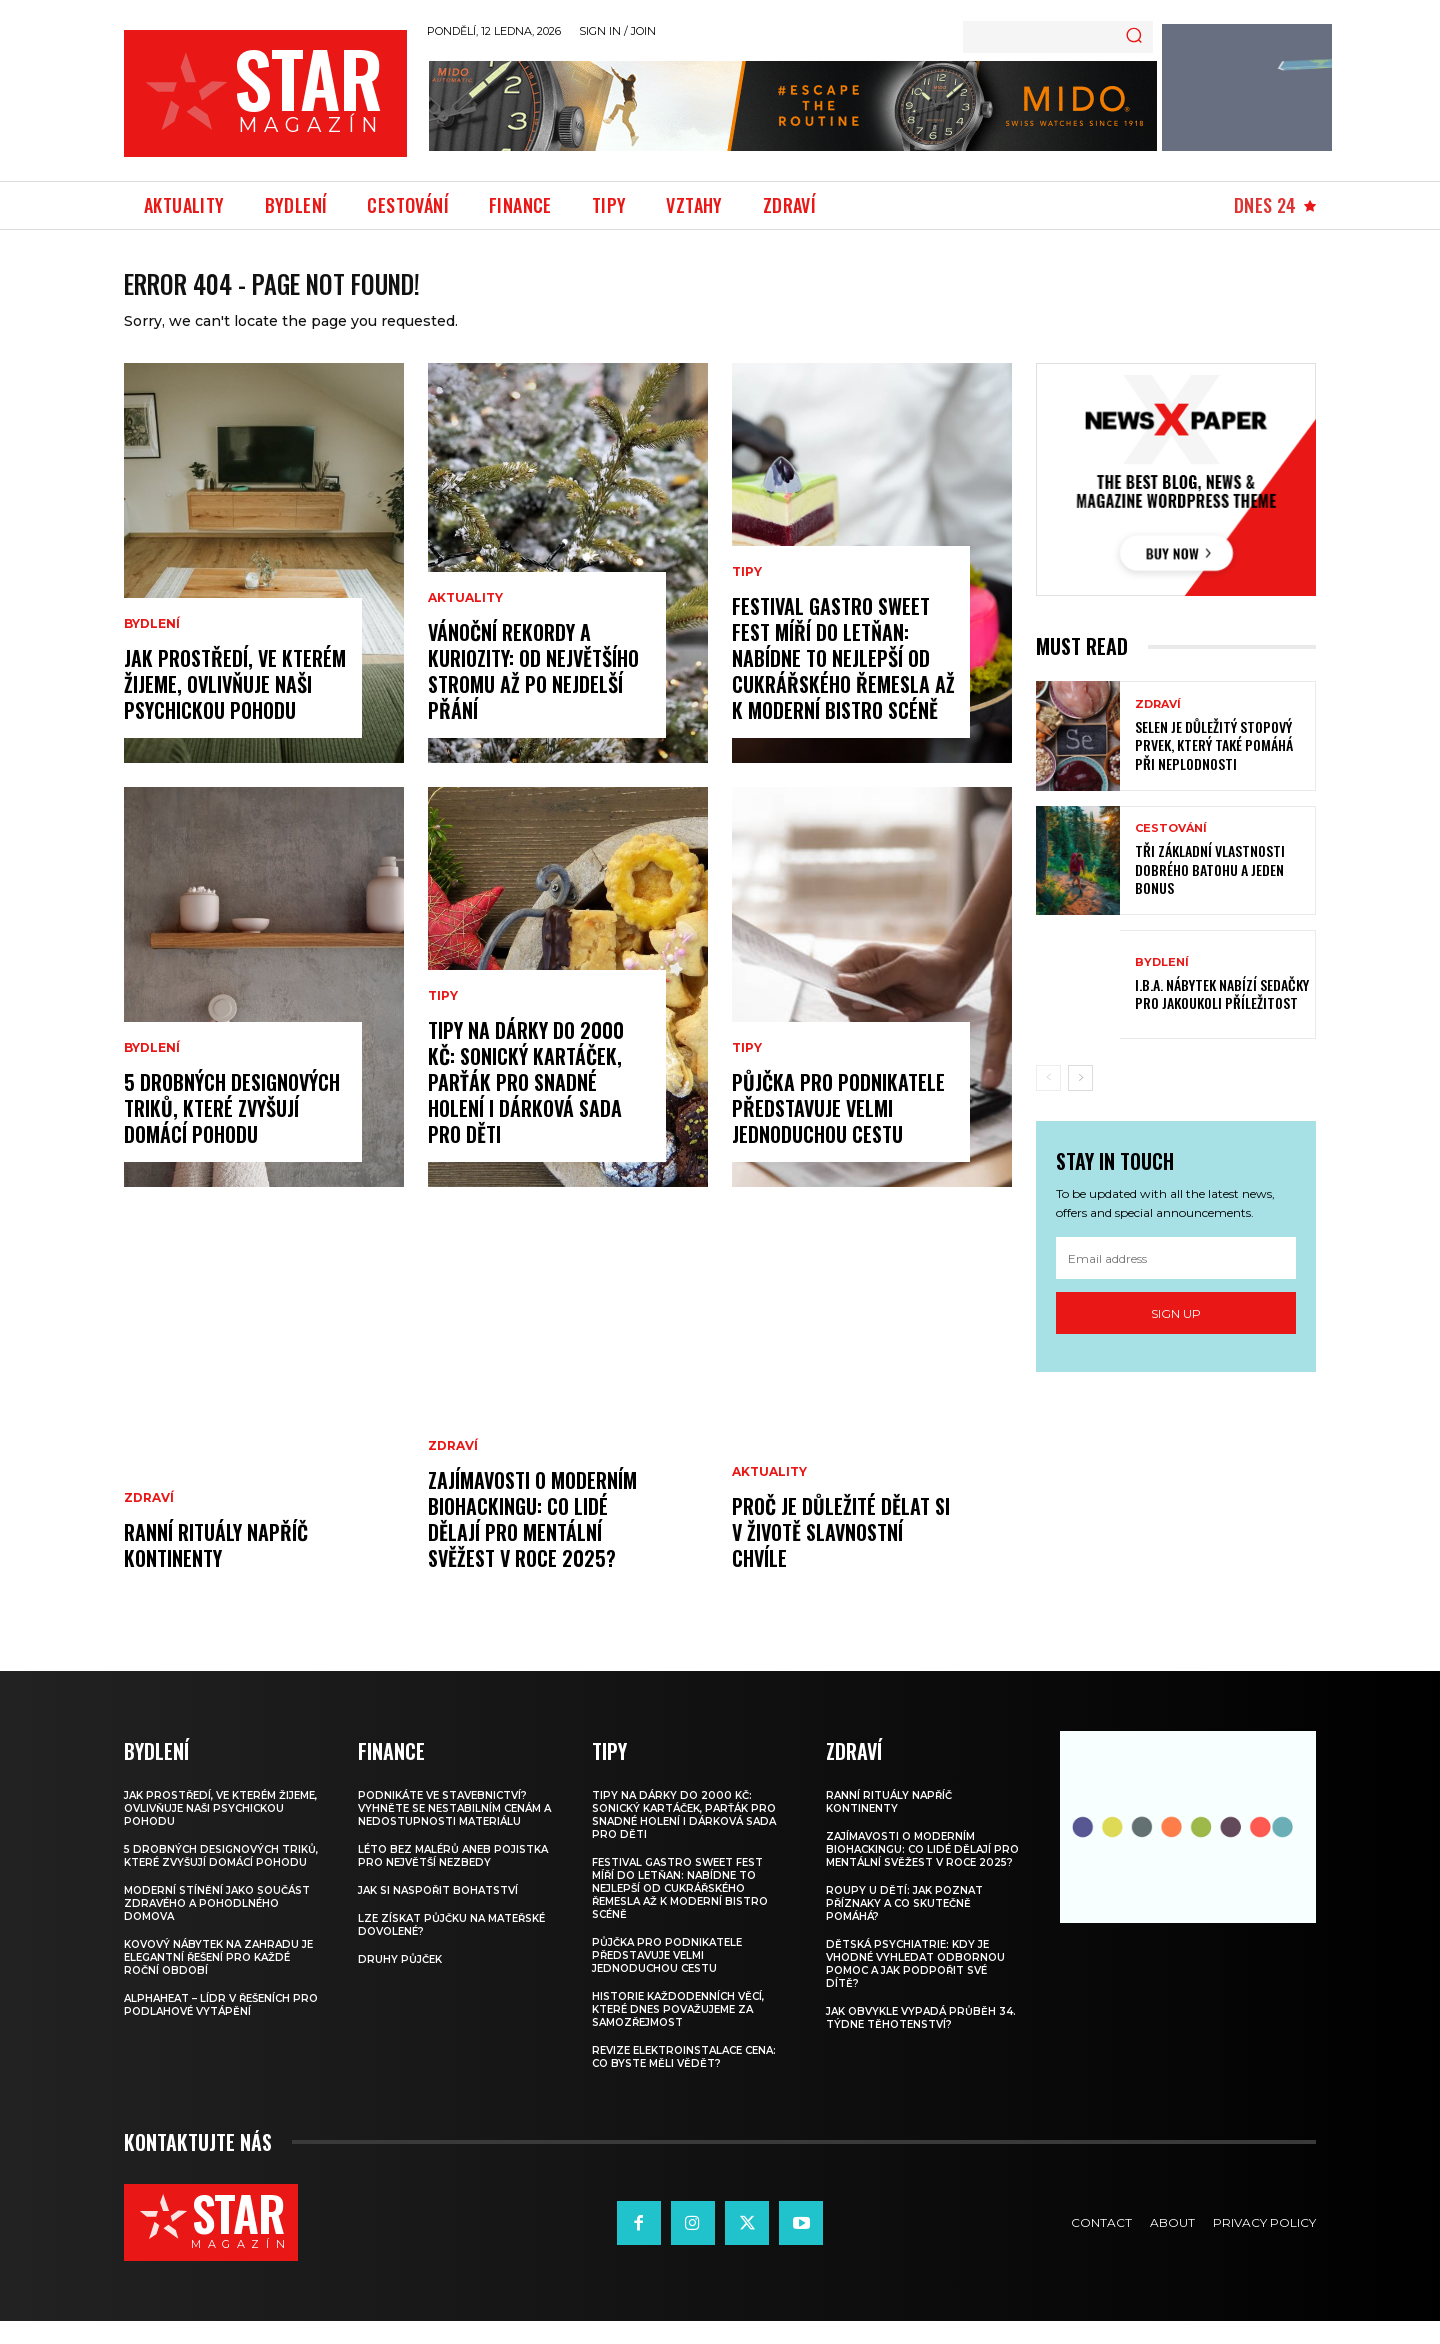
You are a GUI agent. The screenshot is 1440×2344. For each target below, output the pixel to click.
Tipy (443, 1019)
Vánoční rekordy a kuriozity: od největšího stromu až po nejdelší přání (533, 694)
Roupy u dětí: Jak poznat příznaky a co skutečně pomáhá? (904, 1926)
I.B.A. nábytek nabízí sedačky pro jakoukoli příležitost (1222, 1016)
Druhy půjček (400, 1982)
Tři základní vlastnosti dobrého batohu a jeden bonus (1210, 891)
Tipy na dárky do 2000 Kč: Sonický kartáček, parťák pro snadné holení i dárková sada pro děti (526, 1105)
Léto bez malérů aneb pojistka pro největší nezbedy (453, 1879)
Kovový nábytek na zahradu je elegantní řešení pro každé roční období (218, 1980)
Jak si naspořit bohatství (438, 1913)
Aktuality (465, 621)
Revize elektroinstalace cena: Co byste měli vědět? (684, 2080)
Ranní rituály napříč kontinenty (216, 1568)
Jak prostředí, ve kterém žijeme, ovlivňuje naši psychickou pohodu (235, 707)
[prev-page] (1048, 1101)
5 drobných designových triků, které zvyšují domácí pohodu (232, 1131)
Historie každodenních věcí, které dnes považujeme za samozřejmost (678, 2032)
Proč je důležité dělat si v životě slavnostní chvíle (841, 1555)
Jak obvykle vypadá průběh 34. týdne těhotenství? (921, 2041)
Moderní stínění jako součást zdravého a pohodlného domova (217, 1926)
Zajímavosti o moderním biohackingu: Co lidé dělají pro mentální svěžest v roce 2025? (532, 1542)
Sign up (1176, 1336)
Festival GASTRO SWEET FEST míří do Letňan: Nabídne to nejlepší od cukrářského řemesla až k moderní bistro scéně (843, 681)
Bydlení (152, 647)
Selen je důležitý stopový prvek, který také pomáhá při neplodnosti (1214, 767)
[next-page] (1080, 1101)
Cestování (1171, 851)
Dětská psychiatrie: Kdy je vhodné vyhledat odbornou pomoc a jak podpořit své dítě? (915, 1987)
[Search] (1134, 37)
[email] (1176, 1281)
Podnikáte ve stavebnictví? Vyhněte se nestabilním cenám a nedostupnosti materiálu (454, 1831)
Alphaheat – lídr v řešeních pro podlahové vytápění (221, 2028)
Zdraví (149, 1521)
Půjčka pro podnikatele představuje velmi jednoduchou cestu (838, 1131)
